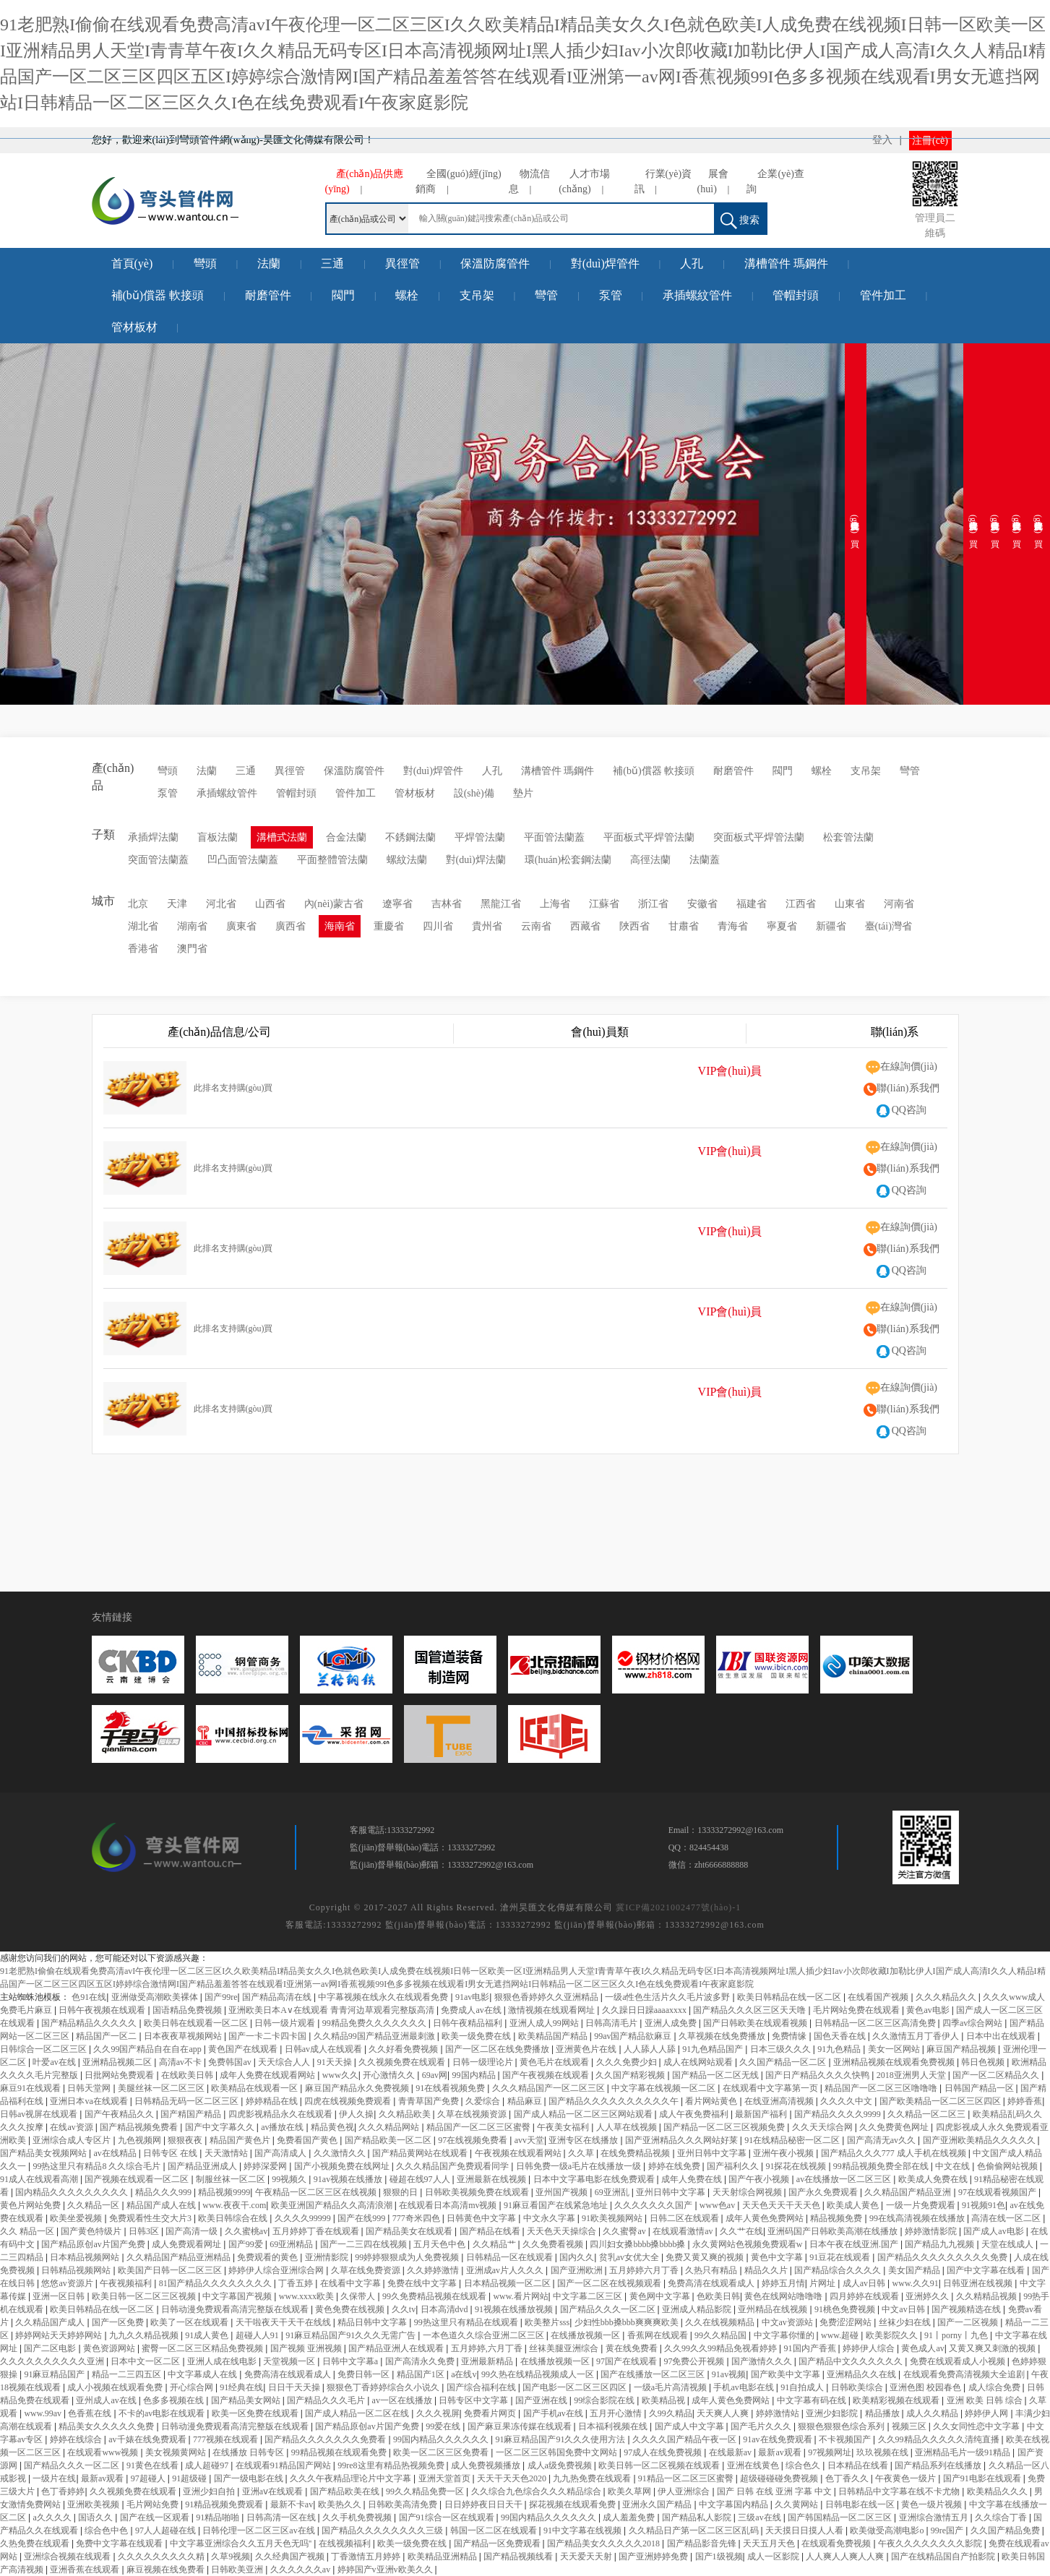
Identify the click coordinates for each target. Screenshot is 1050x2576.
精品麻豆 (525, 2101)
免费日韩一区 (364, 2374)
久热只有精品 (712, 2270)
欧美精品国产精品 (554, 2036)
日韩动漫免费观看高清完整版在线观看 (236, 2309)
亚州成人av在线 (107, 2400)
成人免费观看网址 (187, 2244)
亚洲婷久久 (928, 2296)
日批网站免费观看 (120, 2075)
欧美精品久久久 (998, 2491)
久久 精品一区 (28, 2231)
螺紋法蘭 (407, 859)
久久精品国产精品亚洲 (908, 2192)
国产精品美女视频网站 (44, 2153)
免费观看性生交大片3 (151, 2218)
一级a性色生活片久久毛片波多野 (668, 1997)
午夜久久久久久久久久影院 (931, 2543)
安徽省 (702, 903)
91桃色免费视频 (845, 2309)
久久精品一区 (94, 2205)
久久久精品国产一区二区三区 (549, 2088)
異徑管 (402, 263)
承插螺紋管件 (697, 295)
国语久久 (96, 2517)
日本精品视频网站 (85, 2257)
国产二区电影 (51, 2348)
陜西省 (634, 926)
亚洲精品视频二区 (118, 2062)
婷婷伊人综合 (870, 2348)
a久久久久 (53, 2517)
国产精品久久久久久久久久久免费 (943, 2257)
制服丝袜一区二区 (231, 2179)
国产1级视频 (719, 2556)
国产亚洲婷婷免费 (654, 2556)
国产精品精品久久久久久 (90, 2023)
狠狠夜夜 (186, 2140)
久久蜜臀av (625, 2231)
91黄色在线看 (153, 2465)
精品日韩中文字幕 (373, 2322)
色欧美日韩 (718, 2296)
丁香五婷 (296, 2283)
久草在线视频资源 (473, 2114)
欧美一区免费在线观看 (256, 2413)
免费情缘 (790, 2036)
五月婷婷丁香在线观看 (316, 2231)
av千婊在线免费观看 (148, 2439)
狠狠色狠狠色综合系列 (842, 2426)
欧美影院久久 (893, 2335)
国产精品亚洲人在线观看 (397, 2348)
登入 (882, 139)
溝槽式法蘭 (282, 837)
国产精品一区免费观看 (498, 2543)
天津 (177, 903)
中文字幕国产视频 (238, 2296)
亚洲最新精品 (488, 2361)
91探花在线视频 (796, 2166)
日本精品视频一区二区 (508, 2283)
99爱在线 (444, 2426)
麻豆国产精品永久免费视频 (358, 2088)
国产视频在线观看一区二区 (138, 2179)
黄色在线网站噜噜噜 (784, 2296)
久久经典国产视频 (291, 2556)
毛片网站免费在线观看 (857, 2010)
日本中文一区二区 (146, 2361)
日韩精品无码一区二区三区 (187, 2101)
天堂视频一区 (290, 2361)
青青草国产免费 (429, 2101)
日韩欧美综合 (858, 2387)
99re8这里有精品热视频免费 (391, 2465)
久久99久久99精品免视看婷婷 (721, 2348)
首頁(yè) (132, 263)
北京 (138, 903)
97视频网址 (829, 2452)
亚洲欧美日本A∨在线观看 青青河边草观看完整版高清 (332, 2010)
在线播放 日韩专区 (249, 2452)
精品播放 (883, 2413)
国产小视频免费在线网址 (343, 2166)
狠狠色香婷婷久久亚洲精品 (547, 1997)
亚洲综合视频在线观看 (68, 2556)
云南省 (536, 926)
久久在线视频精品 (721, 2322)
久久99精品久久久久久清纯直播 (940, 2439)
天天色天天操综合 (562, 2231)
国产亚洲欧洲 (578, 2270)
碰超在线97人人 (421, 2179)
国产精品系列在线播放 (939, 2465)
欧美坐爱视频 (77, 2218)
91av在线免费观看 (778, 2439)
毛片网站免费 (153, 2504)
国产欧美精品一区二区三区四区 (941, 2101)
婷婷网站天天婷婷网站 (59, 2335)
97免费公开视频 (694, 2361)
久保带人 (358, 2296)
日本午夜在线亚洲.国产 (854, 2244)
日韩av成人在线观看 (324, 2049)
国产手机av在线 (554, 2413)
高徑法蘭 (650, 859)
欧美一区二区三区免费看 (442, 2452)
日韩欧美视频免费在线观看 (478, 2192)
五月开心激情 (617, 2413)
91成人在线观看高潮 (40, 2179)
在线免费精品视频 (636, 2153)
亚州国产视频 (562, 2192)
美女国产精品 (915, 2270)
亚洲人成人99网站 (545, 2023)
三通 (332, 263)
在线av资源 (72, 2127)
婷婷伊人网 (987, 2413)
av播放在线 (283, 2127)
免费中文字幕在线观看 (120, 2543)
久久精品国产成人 (51, 2322)
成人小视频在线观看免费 (116, 2387)
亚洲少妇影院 (833, 2413)
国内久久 (576, 2257)
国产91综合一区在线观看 (447, 2517)
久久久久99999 (304, 2218)
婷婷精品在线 (273, 2101)
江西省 (801, 903)
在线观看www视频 (103, 2452)
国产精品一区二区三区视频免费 (725, 2127)
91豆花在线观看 (840, 2257)
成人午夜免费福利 (695, 2114)
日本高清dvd (445, 2309)
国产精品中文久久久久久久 (852, 2361)
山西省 (270, 903)
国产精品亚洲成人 (203, 2166)
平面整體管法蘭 (332, 859)
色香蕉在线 (90, 2413)
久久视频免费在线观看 (402, 2062)
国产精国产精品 (191, 2114)
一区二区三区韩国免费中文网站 (557, 2452)
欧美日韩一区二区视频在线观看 (660, 2465)
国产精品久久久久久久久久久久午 (614, 2101)
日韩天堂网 (90, 2088)
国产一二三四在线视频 (364, 2244)
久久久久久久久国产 (654, 2205)
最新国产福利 (762, 2114)
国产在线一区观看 (156, 2517)
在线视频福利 (346, 2543)
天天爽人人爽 (724, 2413)
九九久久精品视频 (145, 2335)
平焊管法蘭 (480, 837)
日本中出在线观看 (1002, 2036)
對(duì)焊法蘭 (476, 859)
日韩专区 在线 (171, 2153)
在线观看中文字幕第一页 (771, 2088)
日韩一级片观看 (285, 2023)
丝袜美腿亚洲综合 (565, 2348)
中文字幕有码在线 (812, 2400)
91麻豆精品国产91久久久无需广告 (351, 2335)
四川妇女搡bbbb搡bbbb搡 (638, 2244)
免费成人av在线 (472, 2010)
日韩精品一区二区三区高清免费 (876, 2023)
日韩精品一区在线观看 (510, 2257)
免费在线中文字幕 (423, 2283)
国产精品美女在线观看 (410, 2231)
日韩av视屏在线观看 (39, 2114)
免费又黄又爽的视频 (706, 2257)
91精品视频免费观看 (225, 2504)
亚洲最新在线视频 (492, 2179)
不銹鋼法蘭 (410, 837)
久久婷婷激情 (434, 2270)
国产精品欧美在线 (346, 2491)
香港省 (143, 948)
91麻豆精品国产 (55, 2374)
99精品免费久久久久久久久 (375, 2023)
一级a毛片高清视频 (671, 2387)
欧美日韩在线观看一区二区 (197, 2023)
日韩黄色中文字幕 (482, 2218)
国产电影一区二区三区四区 (575, 2387)
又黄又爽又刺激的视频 (993, 2348)
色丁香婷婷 (63, 2491)
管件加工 (883, 295)
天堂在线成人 (1008, 2244)
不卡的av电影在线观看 (163, 2413)
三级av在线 (760, 2517)
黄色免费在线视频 (351, 2309)
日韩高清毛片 (612, 2023)
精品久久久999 (164, 2192)
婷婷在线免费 (675, 2166)
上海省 (555, 903)
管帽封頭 (796, 295)
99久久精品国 (721, 2335)
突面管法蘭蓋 (158, 859)
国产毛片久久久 (762, 2426)
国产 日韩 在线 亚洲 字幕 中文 (775, 2491)
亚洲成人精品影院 (697, 2309)
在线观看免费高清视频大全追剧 (965, 2374)
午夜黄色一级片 (906, 2478)
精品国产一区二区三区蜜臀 (479, 2127)
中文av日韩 (904, 2309)
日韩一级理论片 (483, 2062)
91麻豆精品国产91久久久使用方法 (561, 2439)
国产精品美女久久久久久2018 (604, 2543)
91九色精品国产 (713, 2049)
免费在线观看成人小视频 (958, 2361)
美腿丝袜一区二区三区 (162, 2088)
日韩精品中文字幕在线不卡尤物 (900, 2491)
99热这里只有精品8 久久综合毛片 (98, 2166)
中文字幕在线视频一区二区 (664, 2088)
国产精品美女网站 (247, 2400)
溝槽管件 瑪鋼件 (786, 263)
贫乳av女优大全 (630, 2257)
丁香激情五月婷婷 (367, 2556)
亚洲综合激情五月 (935, 2517)
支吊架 (477, 295)
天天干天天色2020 (512, 2478)
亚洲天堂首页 (445, 2478)
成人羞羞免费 (630, 2517)
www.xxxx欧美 (307, 2296)
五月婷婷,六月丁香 (488, 2348)
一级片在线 (54, 2478)
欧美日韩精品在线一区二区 (790, 1997)
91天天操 (335, 2062)
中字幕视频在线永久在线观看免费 (384, 1997)
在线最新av (731, 2452)
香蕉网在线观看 (658, 2335)
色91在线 (89, 1997)
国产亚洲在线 (542, 2400)
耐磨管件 (268, 295)
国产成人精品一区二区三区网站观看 (584, 2114)
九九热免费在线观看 (593, 2478)
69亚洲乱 (613, 2192)
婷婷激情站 (778, 2413)
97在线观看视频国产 (998, 2192)
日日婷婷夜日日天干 (484, 2504)
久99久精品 (670, 2413)
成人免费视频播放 (486, 2465)
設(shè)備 (474, 793)
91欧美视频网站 (613, 2218)
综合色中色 (107, 2530)
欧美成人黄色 (854, 2205)
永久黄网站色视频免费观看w (748, 2244)
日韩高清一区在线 (282, 2517)
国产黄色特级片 (92, 2231)
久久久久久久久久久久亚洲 (53, 2361)
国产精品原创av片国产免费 (94, 2244)
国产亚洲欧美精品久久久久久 (980, 2140)
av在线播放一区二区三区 (844, 2179)
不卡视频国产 (846, 2439)
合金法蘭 (346, 837)
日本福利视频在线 (614, 2426)
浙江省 (653, 903)
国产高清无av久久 (882, 2140)
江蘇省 (604, 903)
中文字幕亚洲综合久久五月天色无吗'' (242, 2543)
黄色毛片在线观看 (555, 2062)
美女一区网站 (895, 2049)
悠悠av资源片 (68, 2283)
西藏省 (585, 926)
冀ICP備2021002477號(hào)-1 (678, 1907)
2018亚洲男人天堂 (912, 2075)
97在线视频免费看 (473, 2140)
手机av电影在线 (744, 2387)
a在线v (463, 2374)
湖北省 (143, 926)
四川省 (438, 926)
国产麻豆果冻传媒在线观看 (521, 2426)
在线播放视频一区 (586, 2335)
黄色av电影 (928, 2010)
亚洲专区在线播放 (584, 2140)
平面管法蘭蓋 (554, 837)
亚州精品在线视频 (773, 2309)
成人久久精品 (933, 2413)
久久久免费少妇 (627, 2062)
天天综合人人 (285, 2062)
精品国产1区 (422, 2374)
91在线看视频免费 (451, 2088)
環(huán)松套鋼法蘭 (568, 859)
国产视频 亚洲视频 (307, 2348)
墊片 (523, 793)
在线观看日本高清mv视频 (449, 2205)
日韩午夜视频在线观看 (103, 2010)
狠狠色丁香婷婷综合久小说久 (384, 2387)
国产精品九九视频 (940, 2244)
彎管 (546, 295)
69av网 (434, 2075)
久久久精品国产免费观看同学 (453, 2166)
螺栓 (406, 295)
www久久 (340, 2075)
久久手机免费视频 (358, 2517)
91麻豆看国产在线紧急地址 (557, 2205)
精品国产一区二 (107, 2036)
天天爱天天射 (587, 2556)
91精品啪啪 (218, 2517)
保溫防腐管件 (495, 263)
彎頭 (205, 263)
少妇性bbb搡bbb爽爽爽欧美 (628, 2322)
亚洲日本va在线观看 (89, 2101)
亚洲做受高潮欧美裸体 (155, 1997)
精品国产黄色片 (241, 2140)
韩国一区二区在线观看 (494, 2530)
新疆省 (831, 926)
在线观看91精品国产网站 (284, 2465)
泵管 (610, 295)
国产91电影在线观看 (983, 2478)
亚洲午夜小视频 (784, 2153)
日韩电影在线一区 (861, 2504)
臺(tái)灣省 (888, 926)
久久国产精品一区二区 (783, 2062)
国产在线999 (362, 2218)
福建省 (751, 903)
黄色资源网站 (110, 2348)
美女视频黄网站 (176, 2452)
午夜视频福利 (127, 2283)
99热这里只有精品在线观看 (467, 2322)
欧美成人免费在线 (934, 2179)
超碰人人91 (258, 2335)
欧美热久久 (340, 2504)
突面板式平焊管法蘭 (758, 837)
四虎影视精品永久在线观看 (281, 2114)
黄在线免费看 (633, 2348)
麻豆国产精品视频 (962, 2049)
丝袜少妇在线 (906, 2322)
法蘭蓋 (704, 859)
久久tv (404, 2309)
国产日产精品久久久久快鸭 (818, 2075)
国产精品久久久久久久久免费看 (326, 2439)
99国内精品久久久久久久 (442, 2439)
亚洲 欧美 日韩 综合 (986, 2400)
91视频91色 (983, 2205)
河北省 (221, 903)
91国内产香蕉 (811, 2348)
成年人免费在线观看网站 (268, 2075)
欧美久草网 (630, 2491)
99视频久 (290, 2179)
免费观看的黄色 (268, 2257)
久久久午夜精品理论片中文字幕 (351, 2478)
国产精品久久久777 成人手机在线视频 (894, 2153)
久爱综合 (483, 2101)
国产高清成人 (281, 2153)
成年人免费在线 (692, 2179)
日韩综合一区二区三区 (44, 2049)
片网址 (823, 2283)
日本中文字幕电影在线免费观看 (595, 2179)
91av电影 (472, 1997)
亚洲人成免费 (672, 2023)
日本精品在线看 (858, 2465)
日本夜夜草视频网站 (184, 2036)
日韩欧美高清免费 (403, 2504)
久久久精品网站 (389, 2127)
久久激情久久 (341, 2153)
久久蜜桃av (246, 2231)
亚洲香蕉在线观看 (85, 2569)
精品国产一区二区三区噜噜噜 (882, 2088)
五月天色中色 (440, 2244)
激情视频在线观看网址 (552, 2010)
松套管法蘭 (848, 837)
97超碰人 (149, 2478)
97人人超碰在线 (166, 2530)
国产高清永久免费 (421, 2361)
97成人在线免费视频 (664, 2452)
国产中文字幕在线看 (987, 2270)
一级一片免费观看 (922, 2205)
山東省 (850, 903)
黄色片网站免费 (31, 2205)
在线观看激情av (684, 2231)
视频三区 (910, 2426)
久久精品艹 (495, 2244)
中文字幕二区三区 (588, 2296)
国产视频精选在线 (967, 2309)
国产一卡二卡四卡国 (268, 2036)
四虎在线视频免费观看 (348, 2101)
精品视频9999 (224, 2192)
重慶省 (389, 926)
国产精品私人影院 (697, 2517)
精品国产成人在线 (162, 2205)
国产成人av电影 (994, 2231)
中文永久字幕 (550, 2218)
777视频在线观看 (226, 2439)
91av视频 (729, 2374)
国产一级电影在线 (249, 2478)
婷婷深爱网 (266, 2166)
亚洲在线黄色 (754, 2465)
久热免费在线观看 (36, 2543)
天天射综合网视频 (748, 2192)
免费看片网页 (491, 2413)
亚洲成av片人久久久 (506, 2270)
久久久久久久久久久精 (162, 2556)
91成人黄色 (208, 2335)
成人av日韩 (865, 2283)
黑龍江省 (501, 903)
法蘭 (268, 263)
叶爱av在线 (55, 2062)
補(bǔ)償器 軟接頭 (158, 295)
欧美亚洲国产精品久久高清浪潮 (333, 2205)
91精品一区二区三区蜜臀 (687, 2478)
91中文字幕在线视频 (583, 2530)
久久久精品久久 (947, 1997)
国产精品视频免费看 (140, 2127)
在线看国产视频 (879, 1997)
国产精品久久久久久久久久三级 (383, 2530)
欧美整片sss (547, 2322)
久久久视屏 (438, 2413)
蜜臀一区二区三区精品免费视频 (203, 2348)
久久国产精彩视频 (631, 2075)
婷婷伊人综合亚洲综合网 (277, 2270)
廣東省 (241, 926)
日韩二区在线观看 (685, 2218)
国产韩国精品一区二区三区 (841, 2517)
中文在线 (953, 2166)
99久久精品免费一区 (426, 2491)
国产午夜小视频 (759, 2179)
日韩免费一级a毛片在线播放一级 (579, 2166)
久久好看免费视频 (404, 2049)
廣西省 (290, 926)
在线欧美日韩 (188, 2075)
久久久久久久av (301, 2569)
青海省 (733, 926)
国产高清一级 (192, 2231)
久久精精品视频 (987, 2296)
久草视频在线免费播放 (723, 2036)
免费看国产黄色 (308, 2140)
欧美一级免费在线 (477, 2036)
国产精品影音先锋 (703, 2543)
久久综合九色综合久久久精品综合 (537, 2491)
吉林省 (446, 903)
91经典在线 (241, 2387)
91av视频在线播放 (349, 2179)
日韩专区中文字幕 (474, 2400)
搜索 (740, 220)
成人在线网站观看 (699, 2062)
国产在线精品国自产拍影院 (944, 2556)
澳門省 (192, 948)
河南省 (899, 903)
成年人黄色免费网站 (766, 2218)
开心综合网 (192, 2387)
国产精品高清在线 (278, 1997)
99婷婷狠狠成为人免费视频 (408, 2257)
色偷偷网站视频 (1008, 2166)
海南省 (339, 926)
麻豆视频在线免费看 (166, 2569)
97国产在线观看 (627, 2361)
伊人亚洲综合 (685, 2491)
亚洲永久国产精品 (658, 2504)
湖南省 (192, 926)
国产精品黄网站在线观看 (421, 2153)
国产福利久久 (734, 2166)
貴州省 (487, 926)
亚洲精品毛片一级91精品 (963, 2452)
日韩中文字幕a (351, 2361)
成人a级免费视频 (561, 2465)
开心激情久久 (390, 2075)
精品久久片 (767, 2270)
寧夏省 (782, 926)
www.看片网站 (520, 2296)
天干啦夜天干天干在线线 (284, 2322)
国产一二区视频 (968, 2322)
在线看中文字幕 (351, 2283)
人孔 (691, 263)
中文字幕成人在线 (203, 2374)
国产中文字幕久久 (221, 2127)
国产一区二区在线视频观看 (610, 2283)
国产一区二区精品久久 (996, 2075)
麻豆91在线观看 (31, 2088)
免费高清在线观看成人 (712, 2283)
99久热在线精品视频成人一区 (538, 2374)
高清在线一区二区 (1007, 2218)
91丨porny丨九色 (957, 2335)
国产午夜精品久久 (120, 2114)
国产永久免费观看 (824, 2192)
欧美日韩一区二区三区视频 (145, 2296)
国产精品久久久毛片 (327, 2400)
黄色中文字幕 (778, 2257)
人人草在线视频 (627, 2127)
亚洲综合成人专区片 (73, 2140)
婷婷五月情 (783, 2283)
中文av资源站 (788, 2322)
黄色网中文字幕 (660, 2296)
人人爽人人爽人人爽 (846, 2556)
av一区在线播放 (403, 2400)
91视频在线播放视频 (515, 2309)
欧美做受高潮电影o (888, 2530)
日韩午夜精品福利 (468, 2023)
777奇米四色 (417, 2218)
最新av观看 (780, 2452)
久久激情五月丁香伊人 (916, 2036)
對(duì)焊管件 (605, 263)
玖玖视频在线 (883, 2452)
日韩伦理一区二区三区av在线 (259, 2530)
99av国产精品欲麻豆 (634, 2036)
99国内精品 (475, 2075)
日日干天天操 (295, 2387)
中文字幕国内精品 (734, 2504)
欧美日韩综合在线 (234, 2218)
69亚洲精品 (292, 2244)
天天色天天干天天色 (782, 2205)
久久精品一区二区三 (927, 2114)
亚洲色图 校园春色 (926, 2387)
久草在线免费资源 (367, 2270)
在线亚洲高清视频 (780, 2101)
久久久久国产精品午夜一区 (685, 2439)
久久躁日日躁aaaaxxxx (645, 2010)
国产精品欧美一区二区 (389, 2140)
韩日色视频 (984, 2062)
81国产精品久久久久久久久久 (216, 2283)
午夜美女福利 (564, 2127)
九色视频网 (140, 2140)
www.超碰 (841, 2335)
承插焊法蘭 (153, 837)
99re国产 (948, 2530)
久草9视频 (230, 2556)
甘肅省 (683, 926)
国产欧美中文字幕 (786, 2374)
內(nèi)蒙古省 (333, 903)
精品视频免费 (837, 2218)
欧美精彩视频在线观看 (897, 2400)
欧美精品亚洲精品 (443, 2556)
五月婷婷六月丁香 (645, 2270)
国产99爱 (246, 2244)
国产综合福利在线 (482, 2387)
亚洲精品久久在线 (862, 2374)
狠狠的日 (401, 2192)
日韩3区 (145, 2231)
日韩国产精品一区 (980, 2088)
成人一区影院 (774, 2556)
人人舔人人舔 (651, 2049)
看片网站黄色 (712, 2101)
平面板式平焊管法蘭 (648, 837)
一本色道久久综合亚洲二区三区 (484, 2335)
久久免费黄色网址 (895, 2127)
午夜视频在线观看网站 (519, 2153)
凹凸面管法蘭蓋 (242, 859)
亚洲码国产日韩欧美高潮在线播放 (833, 2231)
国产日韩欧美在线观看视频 (756, 2023)
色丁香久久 (848, 2478)
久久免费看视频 (553, 2244)
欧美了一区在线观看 (190, 2322)
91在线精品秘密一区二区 (793, 2140)
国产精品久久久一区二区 (609, 2309)
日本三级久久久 (781, 2049)
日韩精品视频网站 (77, 2270)
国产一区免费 (119, 2322)
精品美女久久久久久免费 (107, 2426)
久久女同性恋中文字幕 (977, 2426)
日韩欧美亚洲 (238, 2569)
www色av (718, 2205)
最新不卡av (291, 2504)
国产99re (221, 1997)
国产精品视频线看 (519, 2556)
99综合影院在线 (605, 2400)
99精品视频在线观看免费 (340, 2452)
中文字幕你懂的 (785, 2335)
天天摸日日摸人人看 (805, 2530)
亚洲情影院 (327, 2257)
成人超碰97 (208, 2465)
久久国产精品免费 (1006, 2530)
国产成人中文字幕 (690, 2426)
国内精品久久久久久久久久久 (72, 2192)
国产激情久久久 (762, 2361)
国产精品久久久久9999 (838, 2114)
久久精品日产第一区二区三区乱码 (695, 2530)
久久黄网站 (797, 2504)
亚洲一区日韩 (60, 2296)
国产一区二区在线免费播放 (498, 2049)
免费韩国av (230, 2062)
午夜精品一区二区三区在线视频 (317, 2192)
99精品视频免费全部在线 (882, 2166)
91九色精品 (840, 2049)
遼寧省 (397, 903)
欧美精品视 (664, 2400)
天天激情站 (227, 2153)
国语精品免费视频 (188, 2010)
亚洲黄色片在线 (587, 2049)
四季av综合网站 (973, 2023)
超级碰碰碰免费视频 (780, 2478)
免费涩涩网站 (846, 2322)
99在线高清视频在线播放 (918, 2218)
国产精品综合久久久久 (838, 2270)
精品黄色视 (332, 2127)
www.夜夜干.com (234, 2205)
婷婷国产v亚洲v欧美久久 (386, 2569)
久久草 (582, 2153)
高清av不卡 (181, 2062)
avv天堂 (529, 2140)
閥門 (343, 295)
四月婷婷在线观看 (865, 2296)
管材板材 (134, 327)
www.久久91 (915, 2283)
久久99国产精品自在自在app (148, 2049)
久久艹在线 (741, 2231)
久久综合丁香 (1002, 2517)
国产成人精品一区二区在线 (358, 2413)
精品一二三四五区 (127, 2374)
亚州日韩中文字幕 (713, 2153)
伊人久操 (356, 2114)
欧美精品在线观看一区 (255, 2088)
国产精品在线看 (491, 2231)
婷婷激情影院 (932, 2231)
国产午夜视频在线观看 (546, 2075)
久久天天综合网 (823, 2127)
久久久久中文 (847, 2101)
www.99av (44, 2413)
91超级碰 (190, 2478)
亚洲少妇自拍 (210, 2491)
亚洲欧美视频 (94, 2504)
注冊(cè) (930, 140)
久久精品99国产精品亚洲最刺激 (375, 2036)
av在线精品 (115, 2153)
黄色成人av (922, 2348)
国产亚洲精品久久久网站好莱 (682, 2140)
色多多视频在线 (174, 2400)
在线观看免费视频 (837, 2543)
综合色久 (804, 2465)
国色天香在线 (841, 2036)
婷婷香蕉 (1024, 2101)
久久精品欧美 (406, 2114)
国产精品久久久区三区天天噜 (750, 2010)
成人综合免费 (995, 2387)
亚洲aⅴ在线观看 (273, 2491)
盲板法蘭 (217, 837)
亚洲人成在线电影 (223, 2361)
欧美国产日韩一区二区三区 (171, 2270)
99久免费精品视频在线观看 (435, 2296)
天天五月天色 (770, 2543)
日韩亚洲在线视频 (979, 2283)
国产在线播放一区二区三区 (654, 2374)
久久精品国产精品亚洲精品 (179, 2257)
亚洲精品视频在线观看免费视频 (895, 2062)
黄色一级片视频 (932, 2504)
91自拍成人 (803, 2387)
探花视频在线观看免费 (573, 2504)
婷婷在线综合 (77, 2439)
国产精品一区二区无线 (716, 2075)
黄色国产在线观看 (244, 2049)
